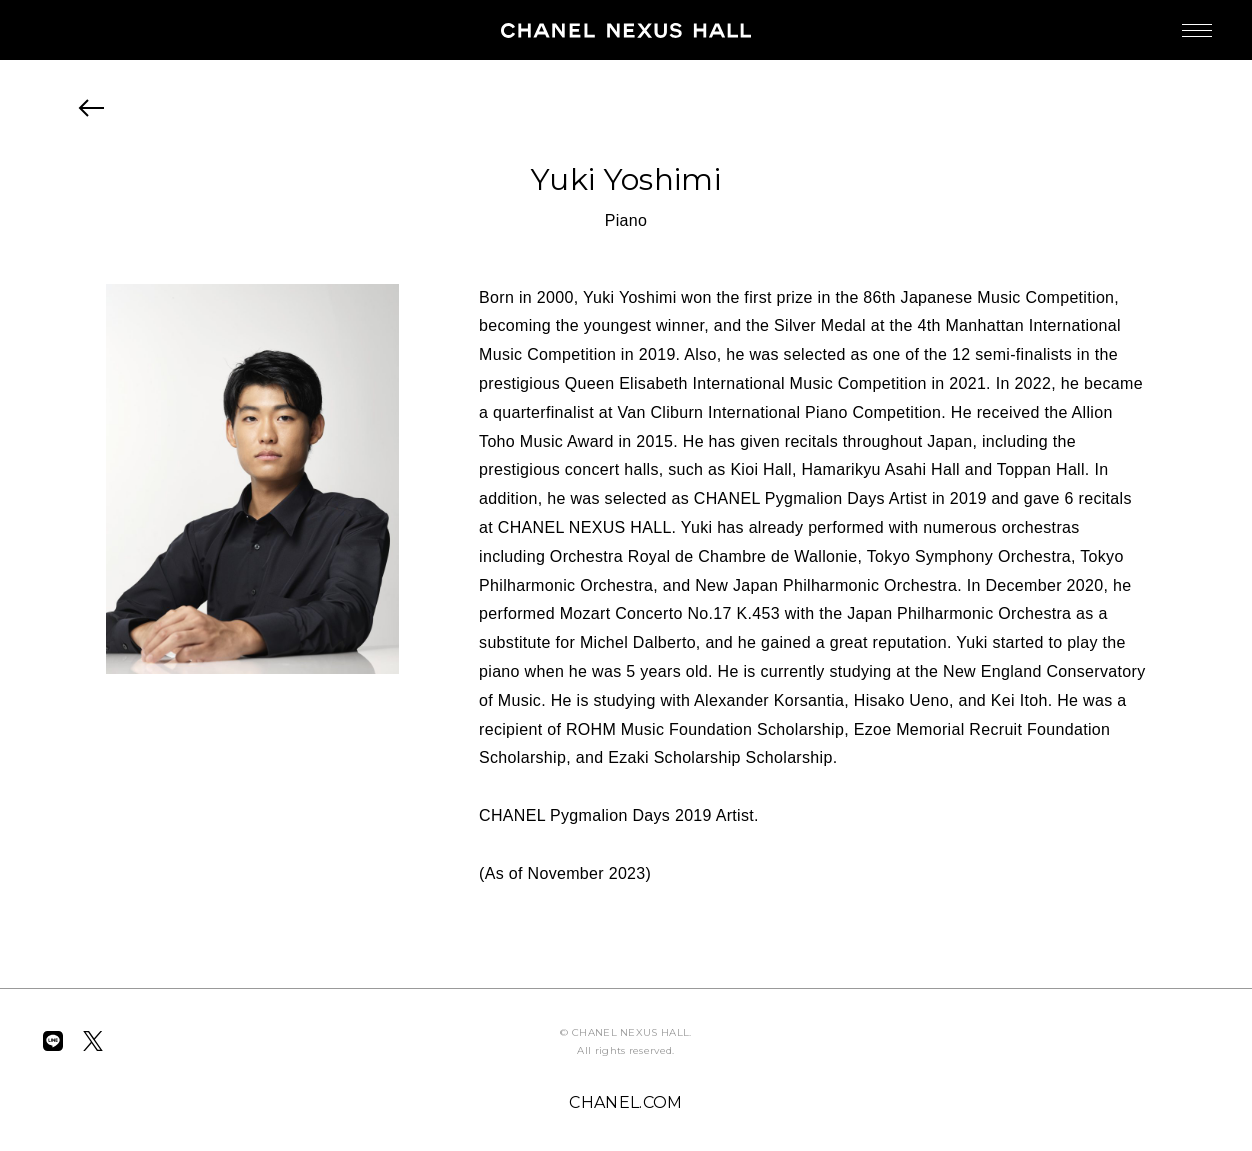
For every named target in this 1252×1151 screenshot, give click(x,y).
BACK (92, 108)
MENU (1177, 20)
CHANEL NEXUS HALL (626, 30)
